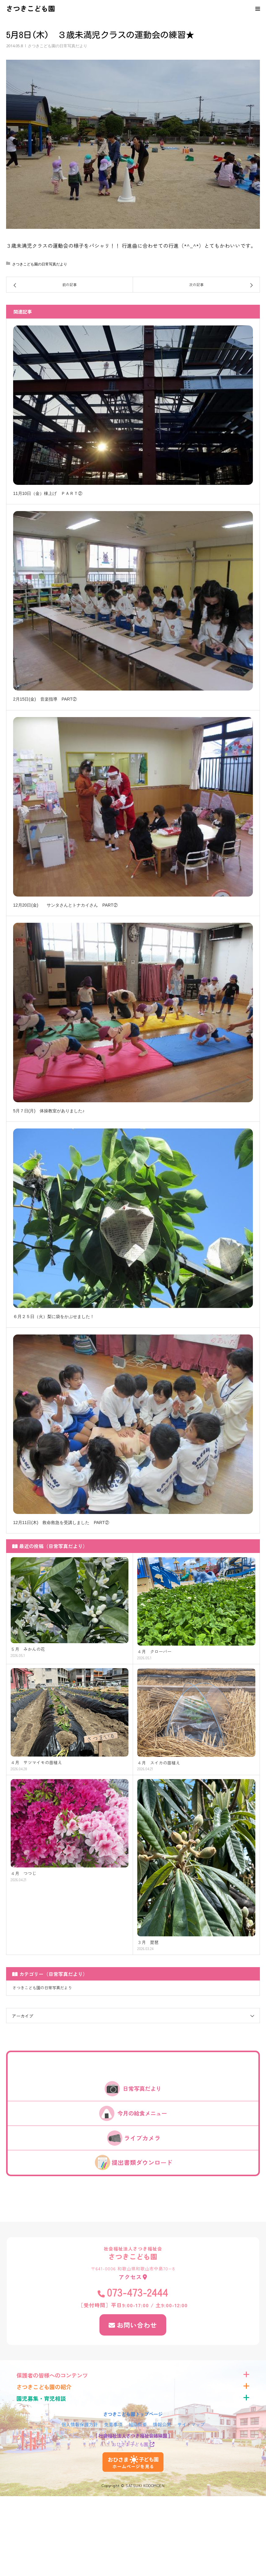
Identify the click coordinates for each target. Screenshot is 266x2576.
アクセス (130, 2277)
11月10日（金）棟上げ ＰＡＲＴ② (47, 493)
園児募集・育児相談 (41, 2398)
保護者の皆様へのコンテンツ (52, 2375)
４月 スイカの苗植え (158, 1763)
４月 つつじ (23, 1873)
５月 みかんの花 (28, 1649)
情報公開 (162, 2424)
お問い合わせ (137, 2324)
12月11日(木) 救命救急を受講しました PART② (61, 1522)
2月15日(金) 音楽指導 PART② (45, 699)
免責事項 (113, 2424)
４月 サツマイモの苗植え (36, 1762)
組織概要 (137, 2424)
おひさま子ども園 (130, 2444)
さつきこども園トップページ (133, 2414)
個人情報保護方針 (79, 2424)
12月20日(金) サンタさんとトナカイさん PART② (65, 905)
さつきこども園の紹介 (43, 2386)
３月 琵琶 (148, 1942)
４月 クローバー (154, 1651)
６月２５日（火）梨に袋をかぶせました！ (53, 1316)
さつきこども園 (30, 8)
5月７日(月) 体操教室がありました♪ (48, 1110)
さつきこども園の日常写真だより (57, 45)
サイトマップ (191, 2424)
